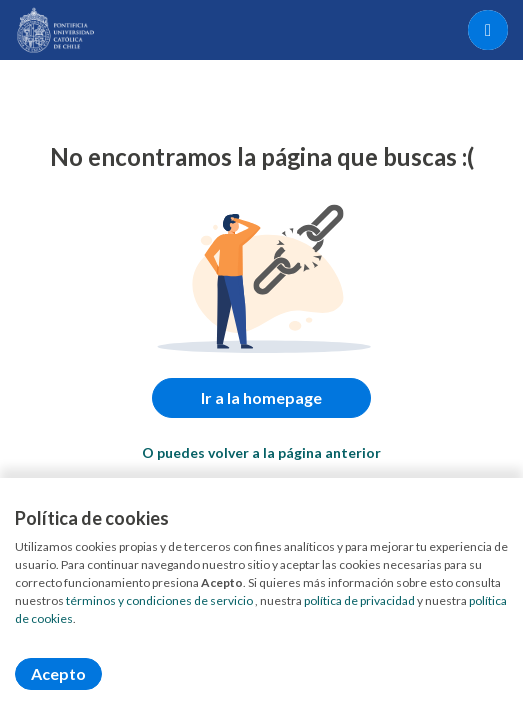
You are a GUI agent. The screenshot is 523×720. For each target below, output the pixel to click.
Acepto (58, 673)
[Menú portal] (488, 30)
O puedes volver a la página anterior (261, 452)
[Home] (56, 30)
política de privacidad (359, 600)
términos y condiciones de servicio (159, 600)
